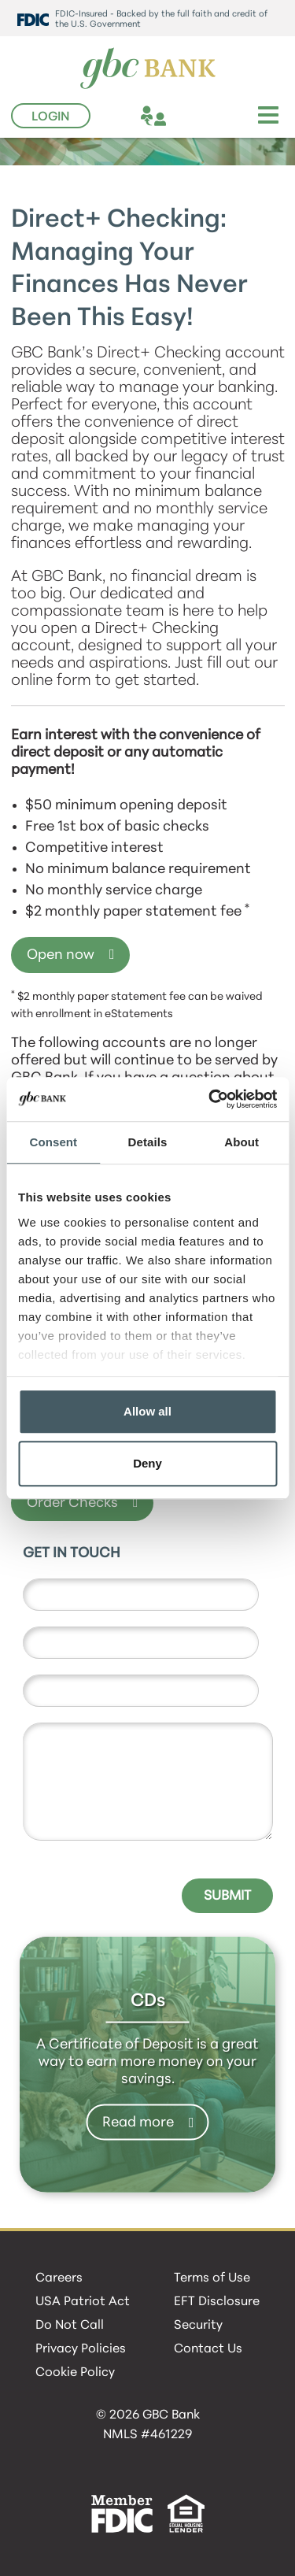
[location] (182, 118)
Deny (147, 1463)
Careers (59, 2278)
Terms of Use (212, 2278)
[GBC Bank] (148, 69)
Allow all (147, 1411)
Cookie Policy (75, 2373)
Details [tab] (148, 1142)
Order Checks (72, 1503)
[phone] (210, 118)
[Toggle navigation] (268, 115)
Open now (60, 955)
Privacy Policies (80, 2349)
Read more (138, 2122)
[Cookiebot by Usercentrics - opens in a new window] (210, 1099)
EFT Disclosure (217, 2302)
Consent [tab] (53, 1142)
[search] (239, 118)
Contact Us (208, 2349)
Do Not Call (69, 2325)
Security (198, 2325)
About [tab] (241, 1142)
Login (50, 117)
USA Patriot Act (82, 2302)
